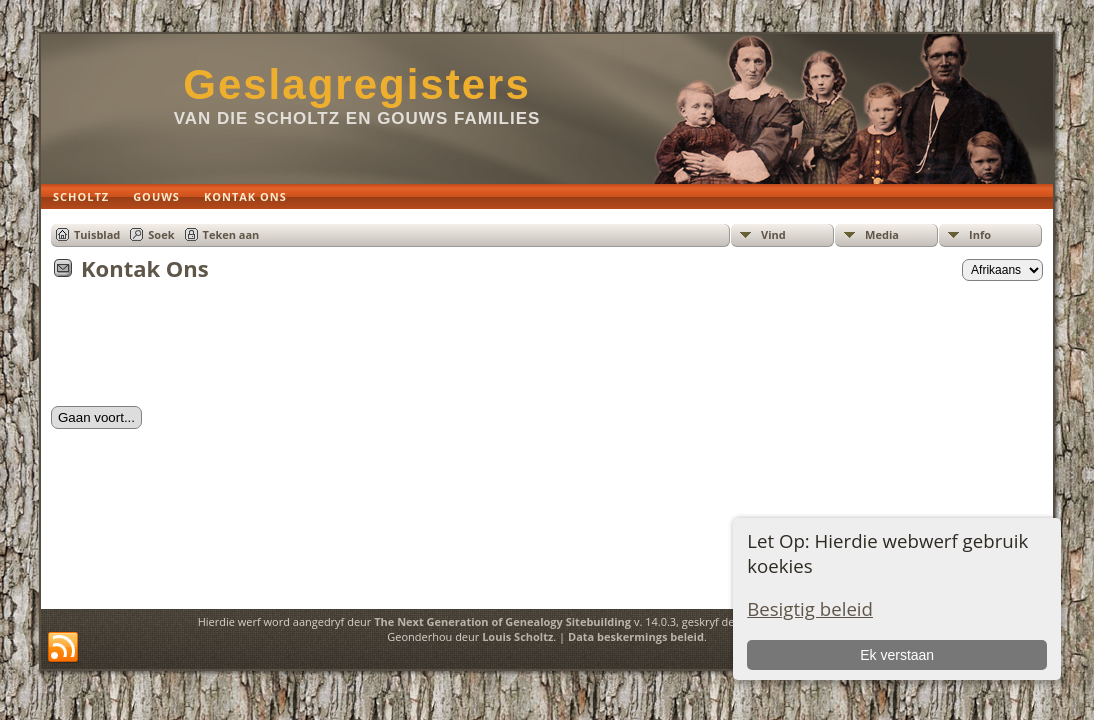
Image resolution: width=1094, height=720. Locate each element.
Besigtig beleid (810, 608)
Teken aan (231, 234)
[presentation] (203, 350)
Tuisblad (97, 234)
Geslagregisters (357, 84)
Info (980, 234)
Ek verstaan (897, 655)
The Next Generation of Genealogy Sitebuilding (502, 621)
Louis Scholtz (517, 636)
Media (882, 234)
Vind (773, 234)
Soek (161, 234)
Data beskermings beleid (636, 636)
